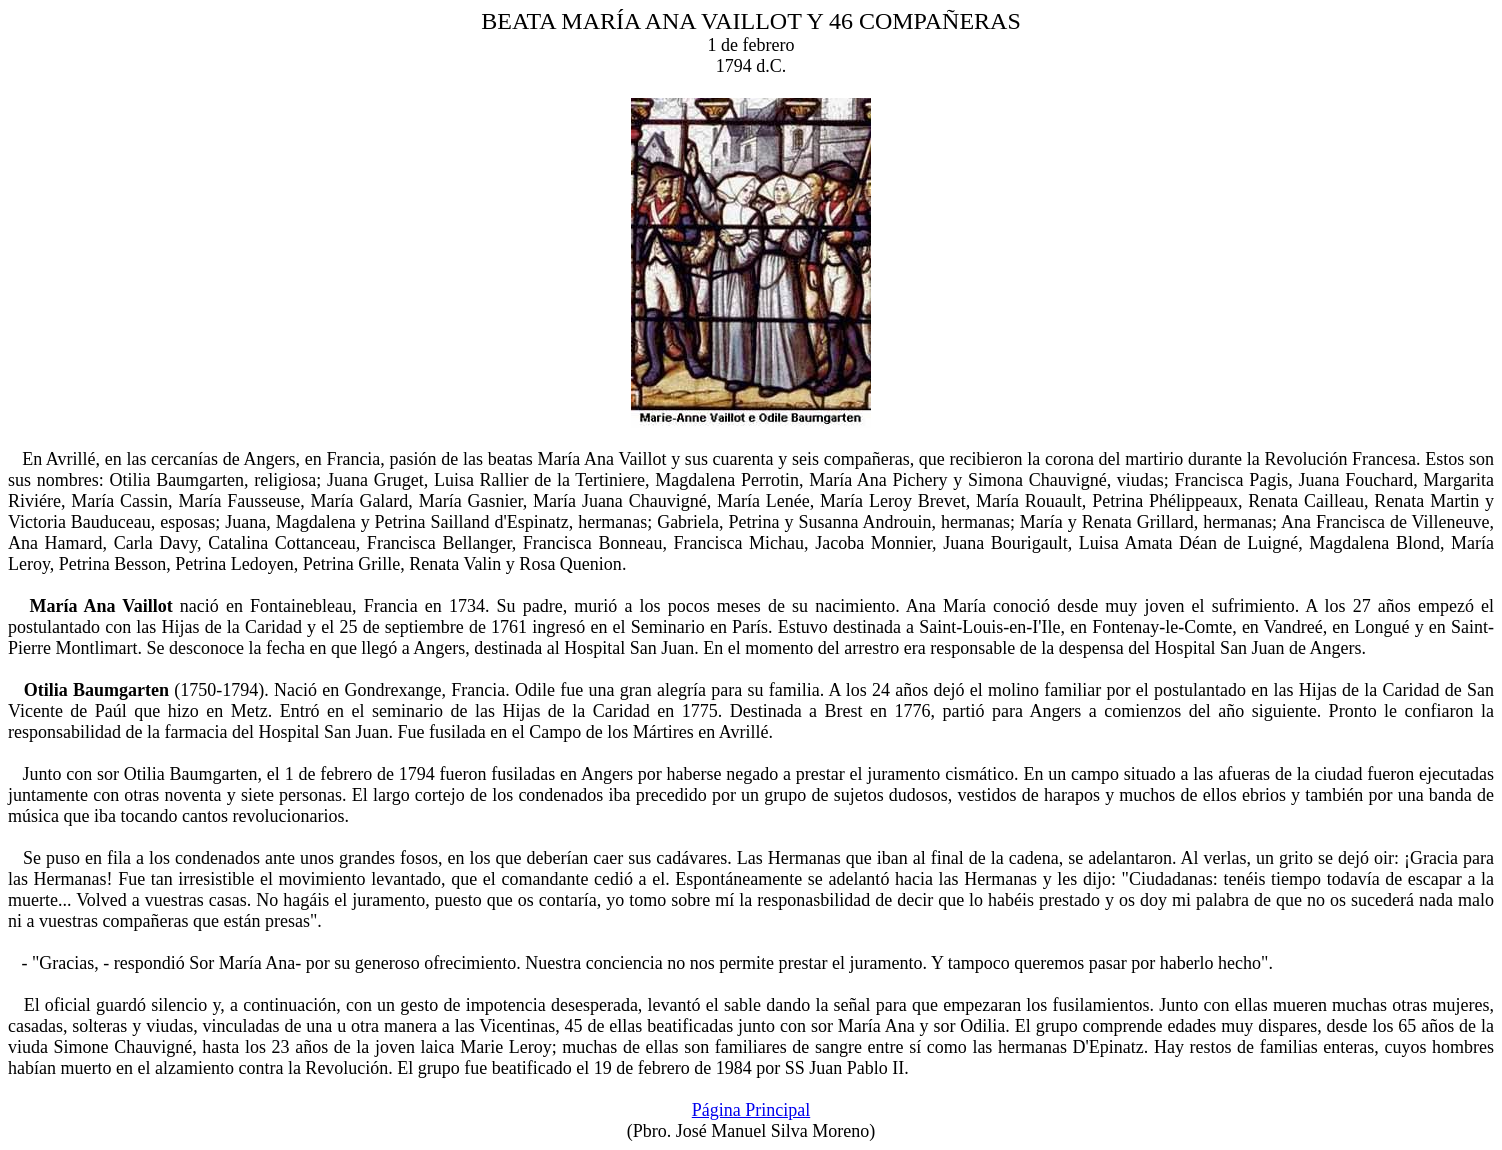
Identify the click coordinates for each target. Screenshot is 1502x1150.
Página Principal (751, 1110)
